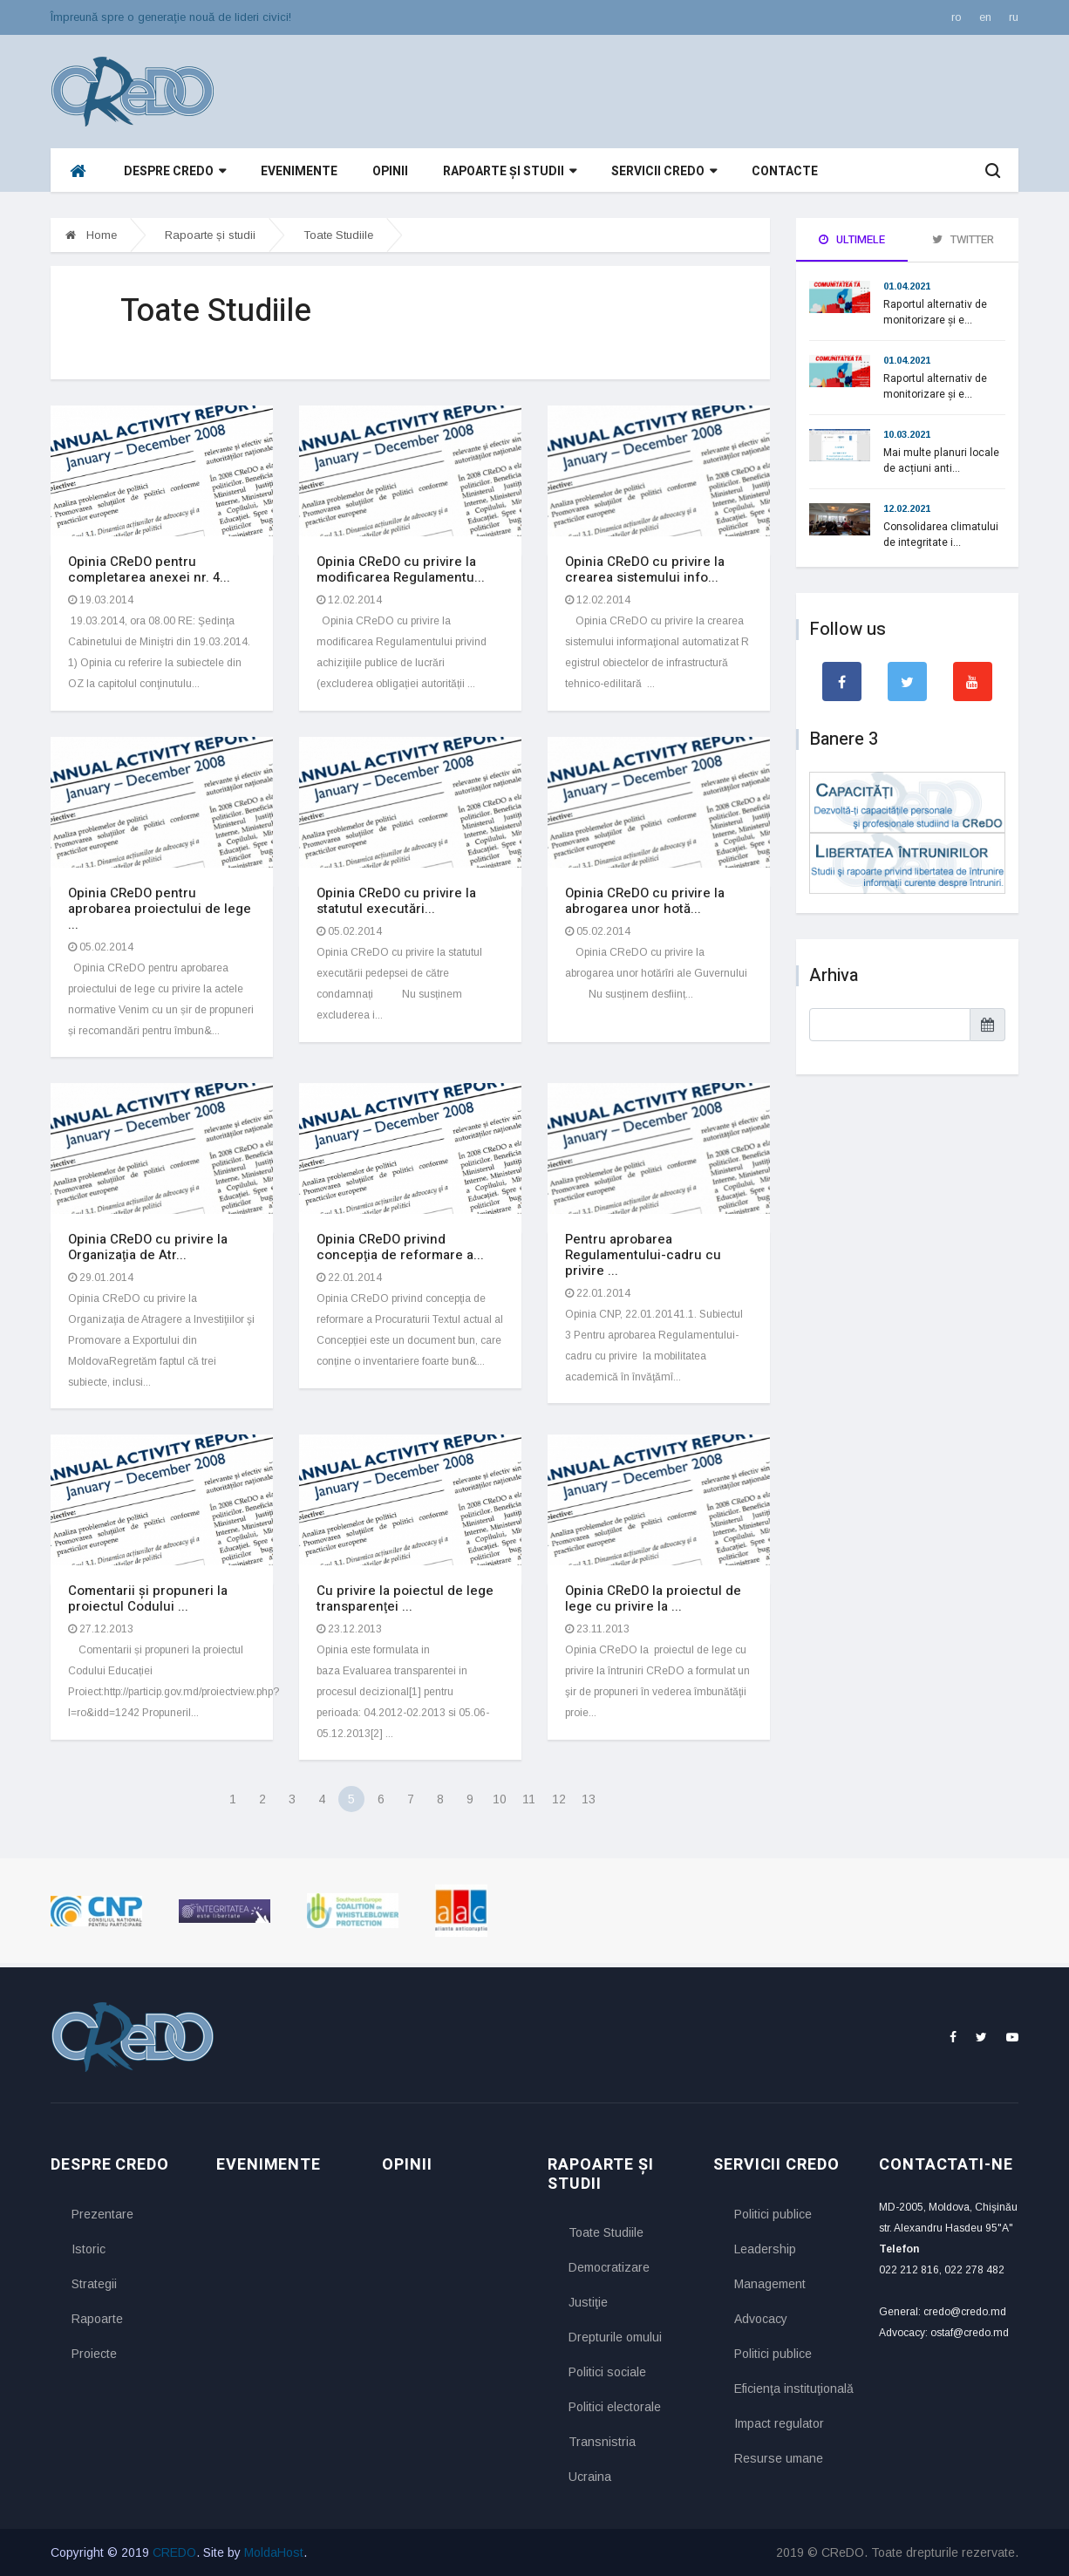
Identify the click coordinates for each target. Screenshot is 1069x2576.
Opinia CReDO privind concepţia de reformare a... (400, 1247)
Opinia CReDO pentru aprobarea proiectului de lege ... (159, 908)
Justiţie (588, 2302)
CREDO (174, 2552)
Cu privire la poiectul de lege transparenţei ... (405, 1598)
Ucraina (590, 2477)
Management (770, 2284)
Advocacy (760, 2319)
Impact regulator (779, 2423)
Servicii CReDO (664, 171)
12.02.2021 (906, 508)
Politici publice (773, 2214)
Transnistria (602, 2442)
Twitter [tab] (963, 239)
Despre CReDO (175, 171)
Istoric (88, 2249)
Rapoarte (97, 2319)
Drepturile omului (615, 2337)
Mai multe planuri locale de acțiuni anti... (941, 460)
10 (500, 1799)
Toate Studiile (338, 235)
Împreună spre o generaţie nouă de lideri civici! (171, 17)
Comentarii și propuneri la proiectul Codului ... (148, 1598)
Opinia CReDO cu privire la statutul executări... (396, 900)
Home (91, 235)
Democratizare (609, 2267)
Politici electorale (615, 2407)
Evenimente (299, 171)
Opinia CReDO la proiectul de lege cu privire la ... (653, 1598)
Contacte (785, 171)
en (985, 17)
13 (589, 1799)
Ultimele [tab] (852, 239)
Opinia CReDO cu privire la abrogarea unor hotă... (645, 900)
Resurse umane (778, 2458)
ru (1013, 17)
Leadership (765, 2249)
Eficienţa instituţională (793, 2388)
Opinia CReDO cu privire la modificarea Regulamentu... (401, 569)
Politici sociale (607, 2372)
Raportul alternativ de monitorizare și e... (935, 312)
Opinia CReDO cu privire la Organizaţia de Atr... (148, 1247)
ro (956, 17)
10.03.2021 (906, 434)
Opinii (390, 171)
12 (559, 1799)
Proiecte (94, 2354)
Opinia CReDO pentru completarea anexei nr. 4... (149, 569)
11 (528, 1799)
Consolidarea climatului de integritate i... (940, 534)
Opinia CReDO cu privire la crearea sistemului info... (645, 569)
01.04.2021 (906, 286)
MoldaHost (273, 2552)
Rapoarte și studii (509, 171)
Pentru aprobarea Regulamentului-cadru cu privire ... (643, 1255)
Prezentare (102, 2214)
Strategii (94, 2284)
